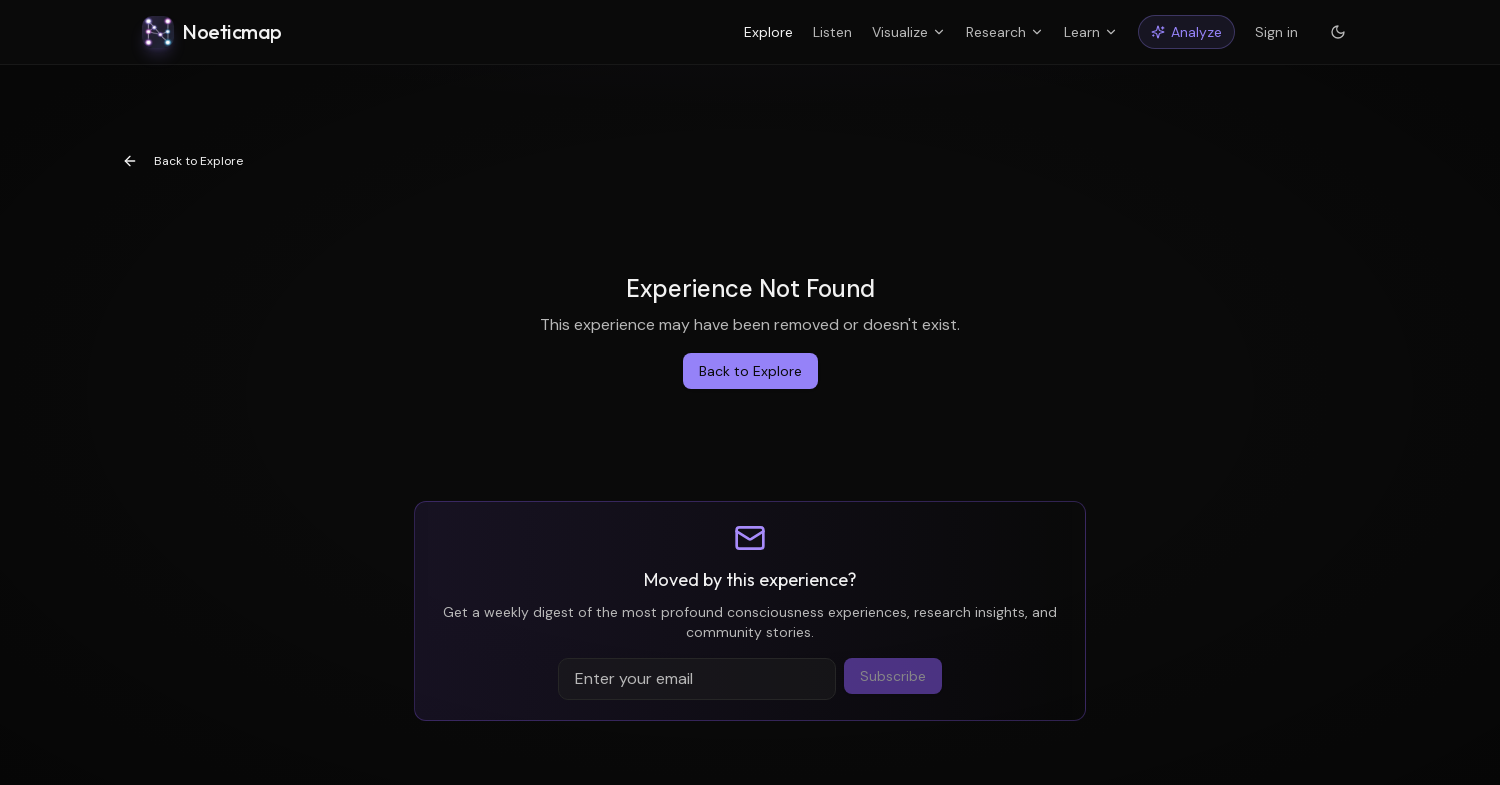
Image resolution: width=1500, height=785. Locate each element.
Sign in (1276, 32)
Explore (768, 32)
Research (1005, 32)
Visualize (909, 32)
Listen (832, 32)
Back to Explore (182, 161)
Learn (1091, 32)
